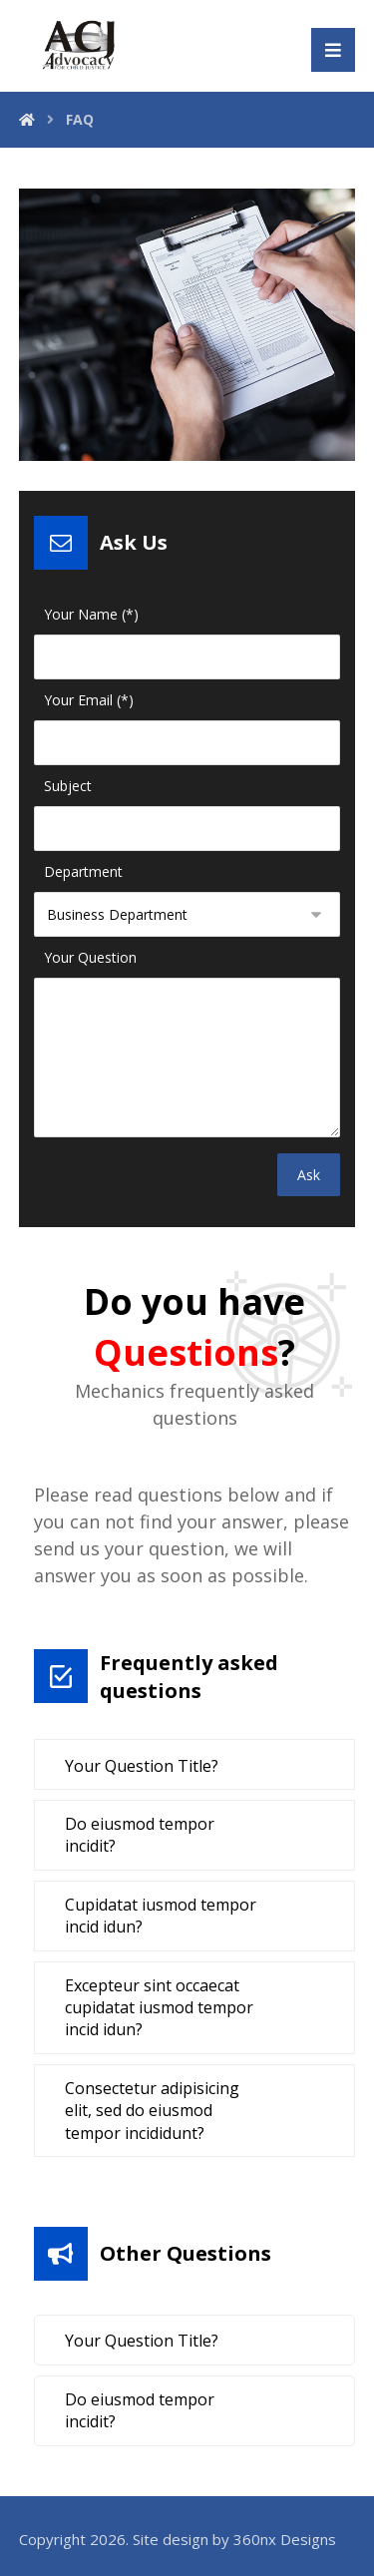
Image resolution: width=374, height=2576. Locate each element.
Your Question (90, 957)
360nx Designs (284, 2539)
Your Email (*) (89, 699)
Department (83, 871)
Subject (68, 785)
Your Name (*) (91, 614)
